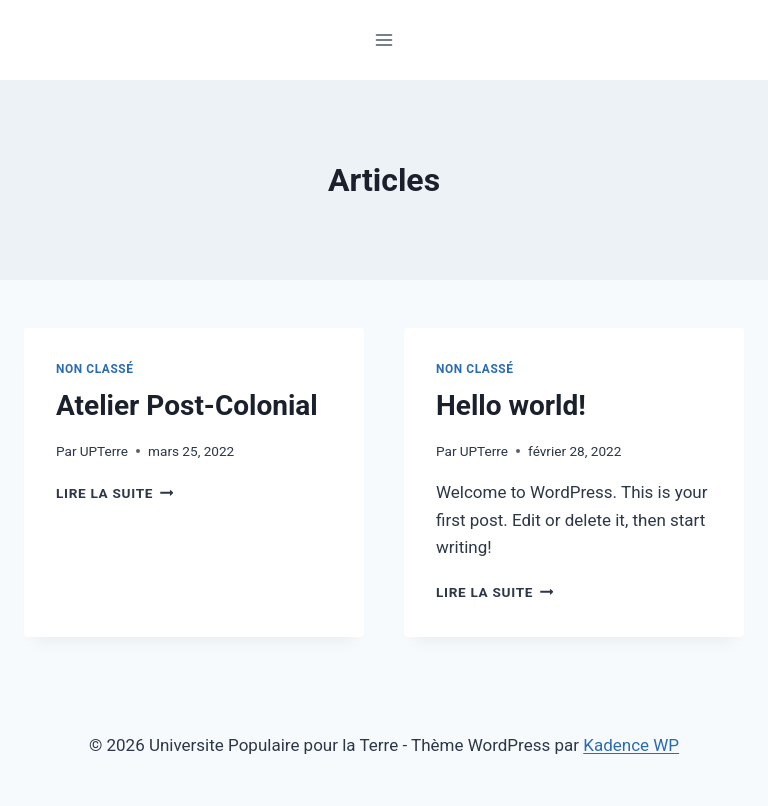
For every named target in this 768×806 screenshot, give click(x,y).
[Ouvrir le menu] (384, 39)
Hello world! (511, 405)
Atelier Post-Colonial (187, 405)
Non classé (95, 369)
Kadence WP (631, 745)
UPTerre (104, 451)
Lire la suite (114, 493)
